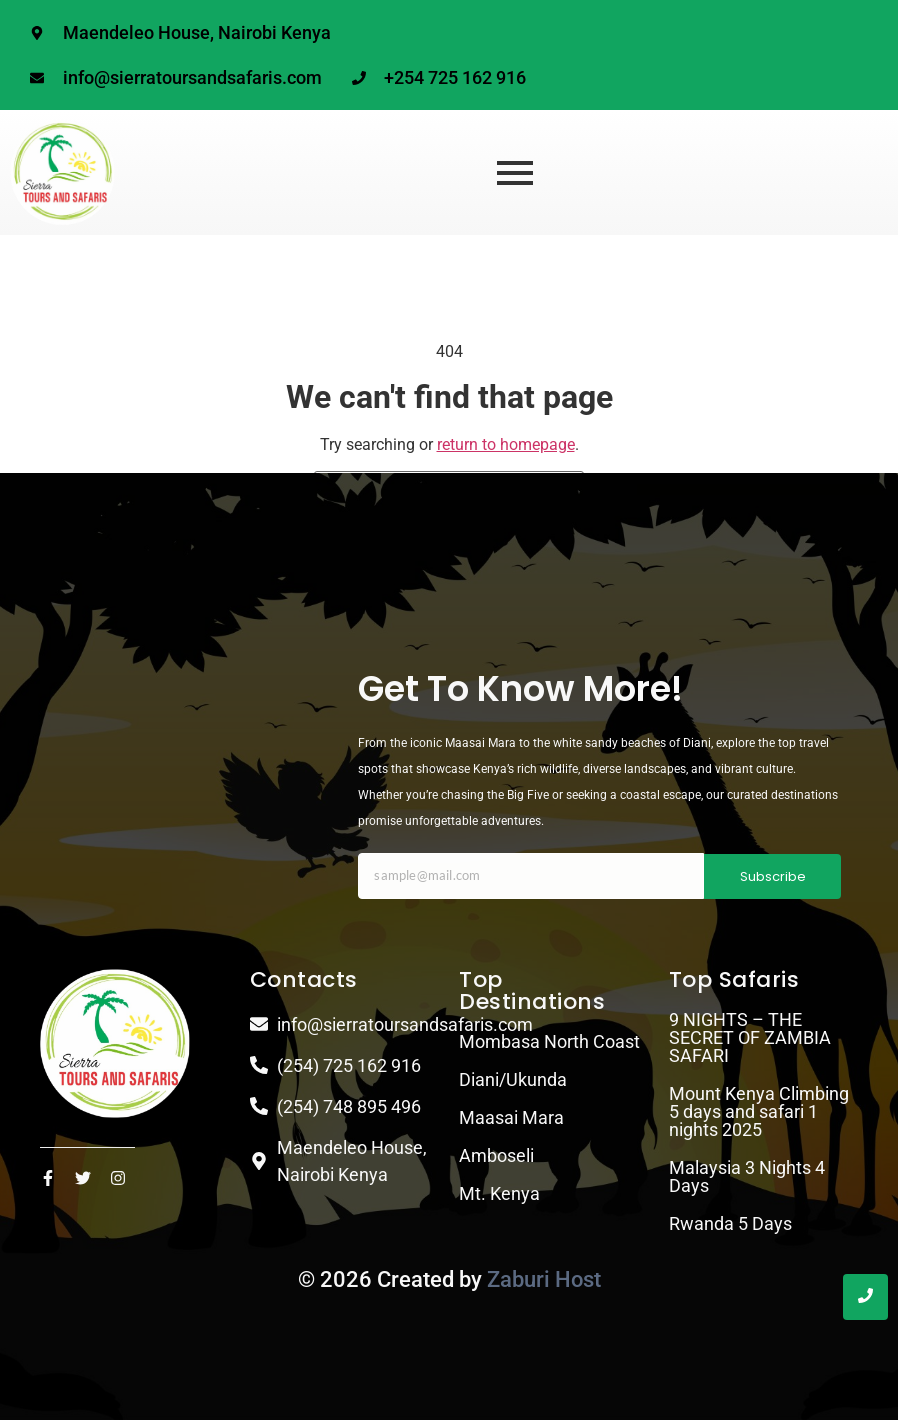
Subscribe (773, 876)
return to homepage (506, 444)
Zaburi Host (544, 1279)
